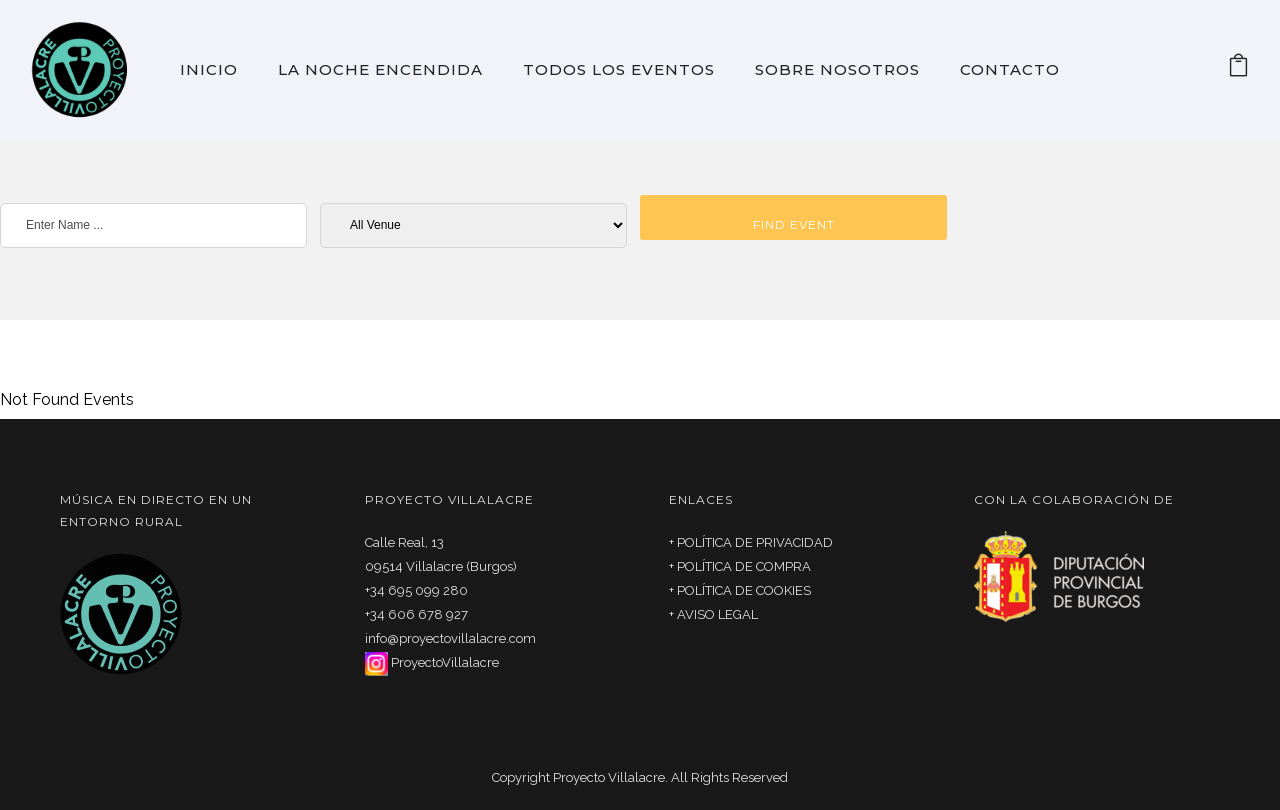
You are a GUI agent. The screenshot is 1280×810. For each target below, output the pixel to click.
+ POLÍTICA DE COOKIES (740, 590)
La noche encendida (380, 69)
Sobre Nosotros (837, 69)
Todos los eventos (619, 69)
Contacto (1010, 69)
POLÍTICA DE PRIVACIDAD (755, 542)
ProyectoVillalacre (445, 662)
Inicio (209, 69)
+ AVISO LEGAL (713, 614)
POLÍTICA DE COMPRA (744, 566)
